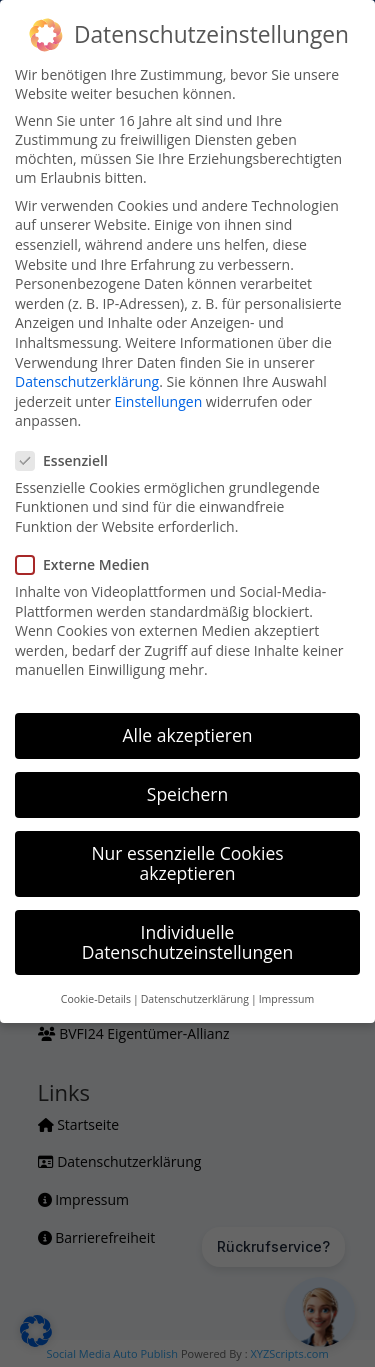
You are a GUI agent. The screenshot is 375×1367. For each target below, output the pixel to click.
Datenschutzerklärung (87, 381)
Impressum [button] (286, 999)
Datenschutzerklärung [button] (195, 999)
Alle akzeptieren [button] (187, 735)
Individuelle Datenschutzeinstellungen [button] (188, 942)
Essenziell (70, 460)
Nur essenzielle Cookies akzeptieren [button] (187, 863)
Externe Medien (90, 564)
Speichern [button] (187, 794)
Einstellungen (159, 401)
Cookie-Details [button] (96, 999)
